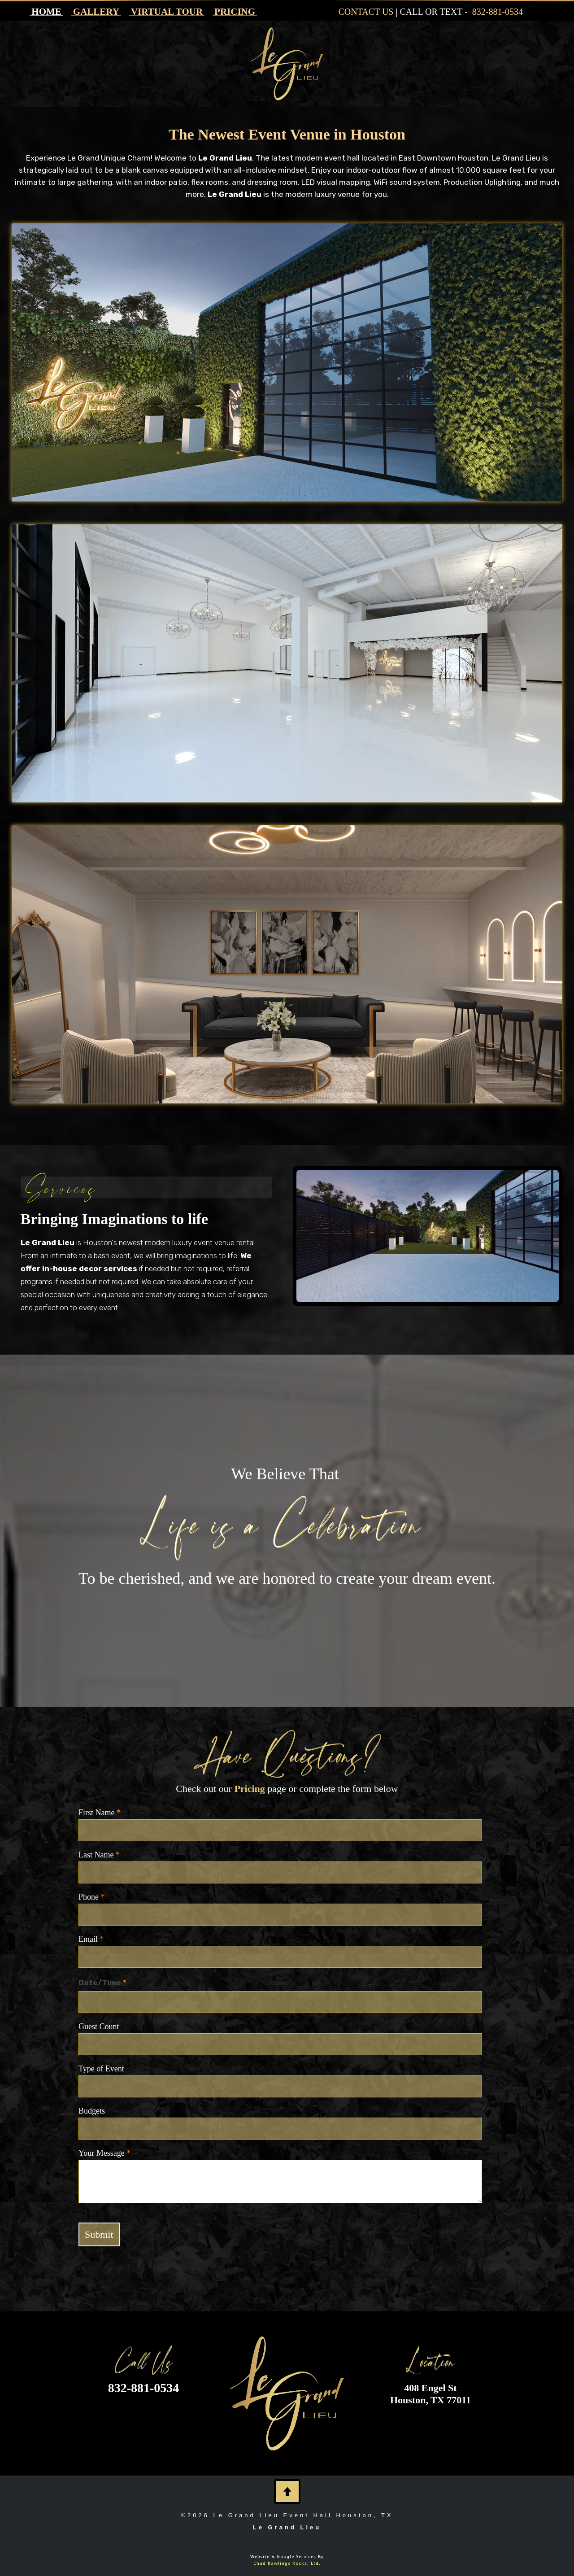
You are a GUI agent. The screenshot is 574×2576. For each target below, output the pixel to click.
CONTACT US (365, 12)
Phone (91, 1896)
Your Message (104, 2153)
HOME (46, 11)
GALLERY (96, 11)
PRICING (234, 11)
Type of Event (101, 2068)
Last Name (99, 1854)
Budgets (91, 2110)
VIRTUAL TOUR (167, 11)
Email (91, 1939)
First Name (99, 1812)
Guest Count (98, 2026)
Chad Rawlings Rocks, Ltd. (287, 2563)
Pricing (249, 1788)
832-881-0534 (497, 12)
